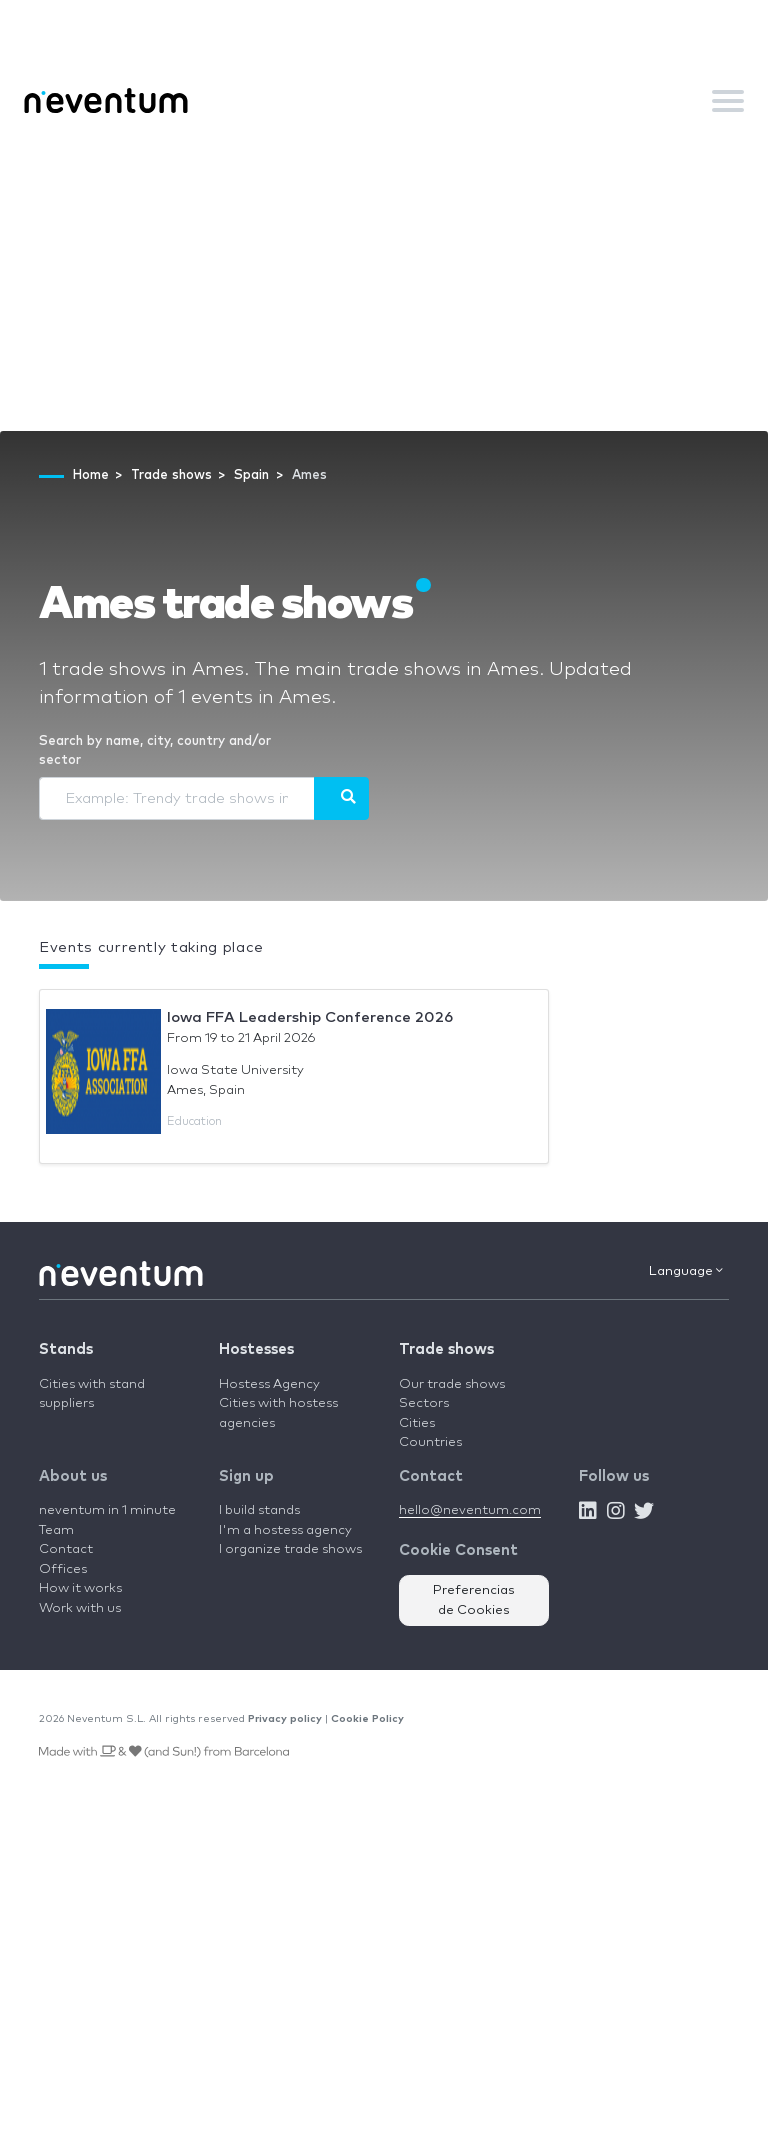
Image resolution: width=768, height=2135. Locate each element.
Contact (66, 1549)
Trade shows (446, 1349)
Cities (417, 1423)
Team (56, 1530)
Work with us (80, 1608)
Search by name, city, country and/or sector (155, 751)
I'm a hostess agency (285, 1530)
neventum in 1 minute (107, 1510)
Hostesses (256, 1349)
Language (686, 1271)
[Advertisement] (384, 281)
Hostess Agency (269, 1384)
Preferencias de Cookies (474, 1600)
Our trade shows (452, 1384)
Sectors (424, 1403)
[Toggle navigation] (728, 101)
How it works (80, 1588)
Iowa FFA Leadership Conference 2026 (310, 1017)
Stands (66, 1349)
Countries (430, 1442)
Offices (63, 1569)
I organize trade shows (290, 1549)
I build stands (259, 1510)
